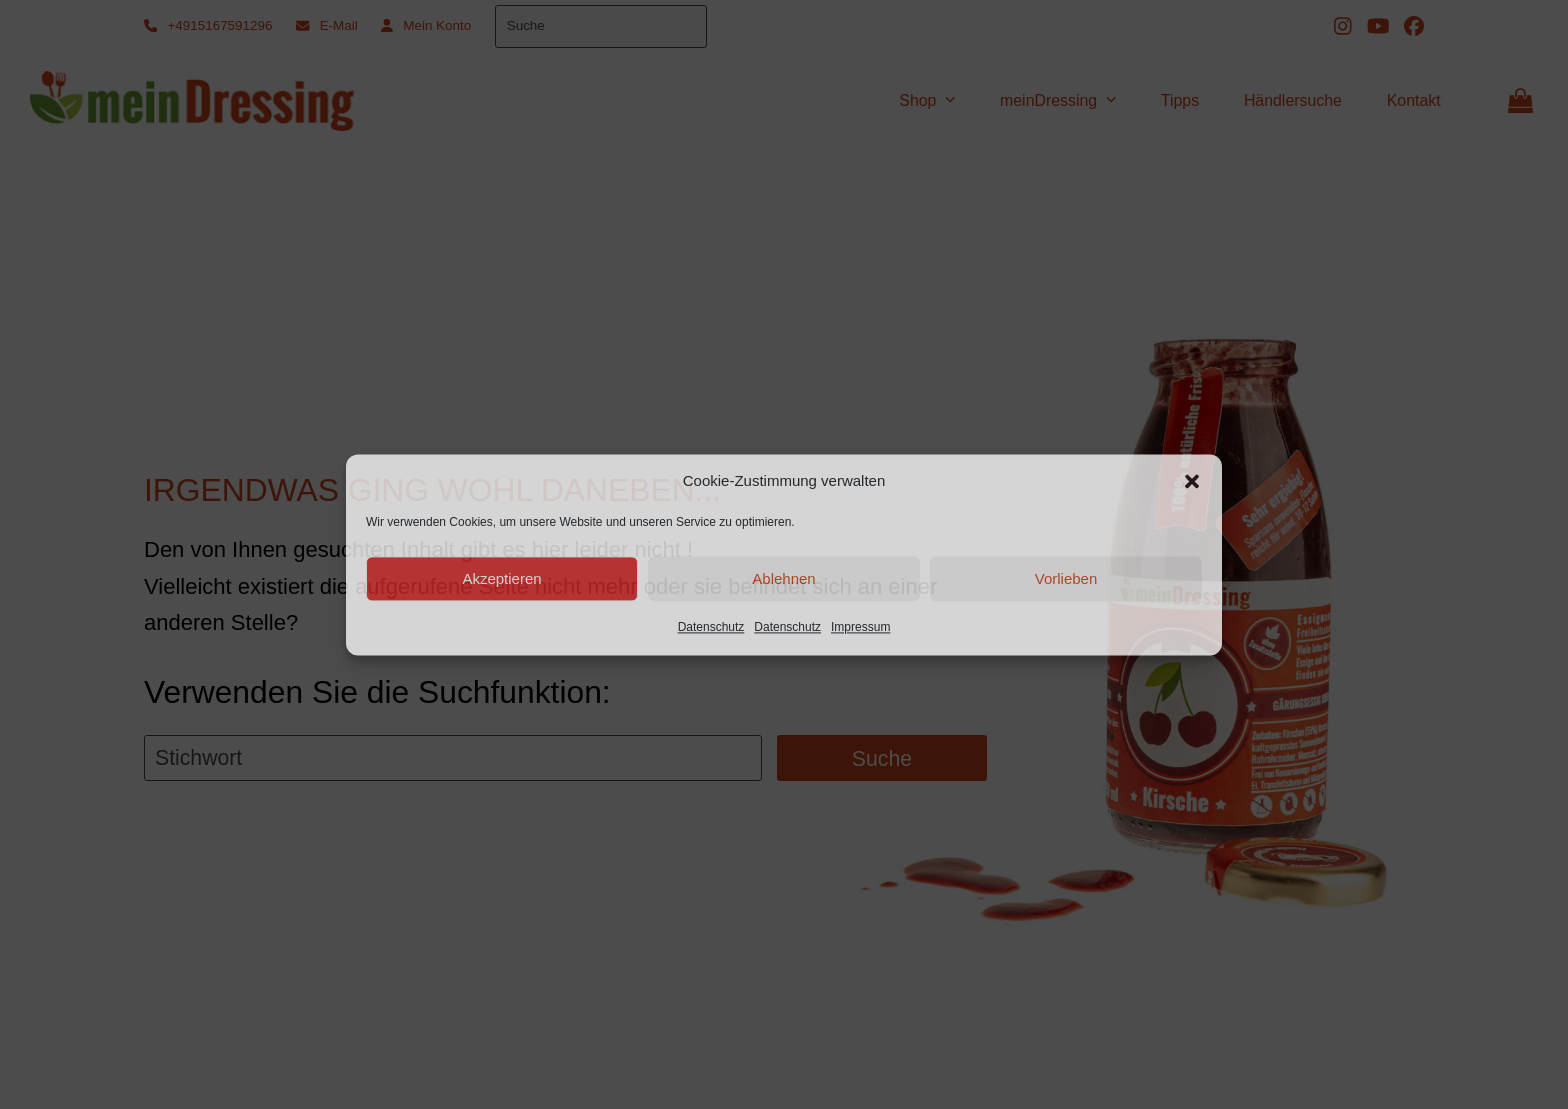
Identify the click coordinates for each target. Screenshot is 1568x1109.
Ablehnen (783, 578)
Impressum (860, 628)
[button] (1192, 481)
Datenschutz (711, 628)
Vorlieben (1066, 578)
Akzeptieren (501, 578)
